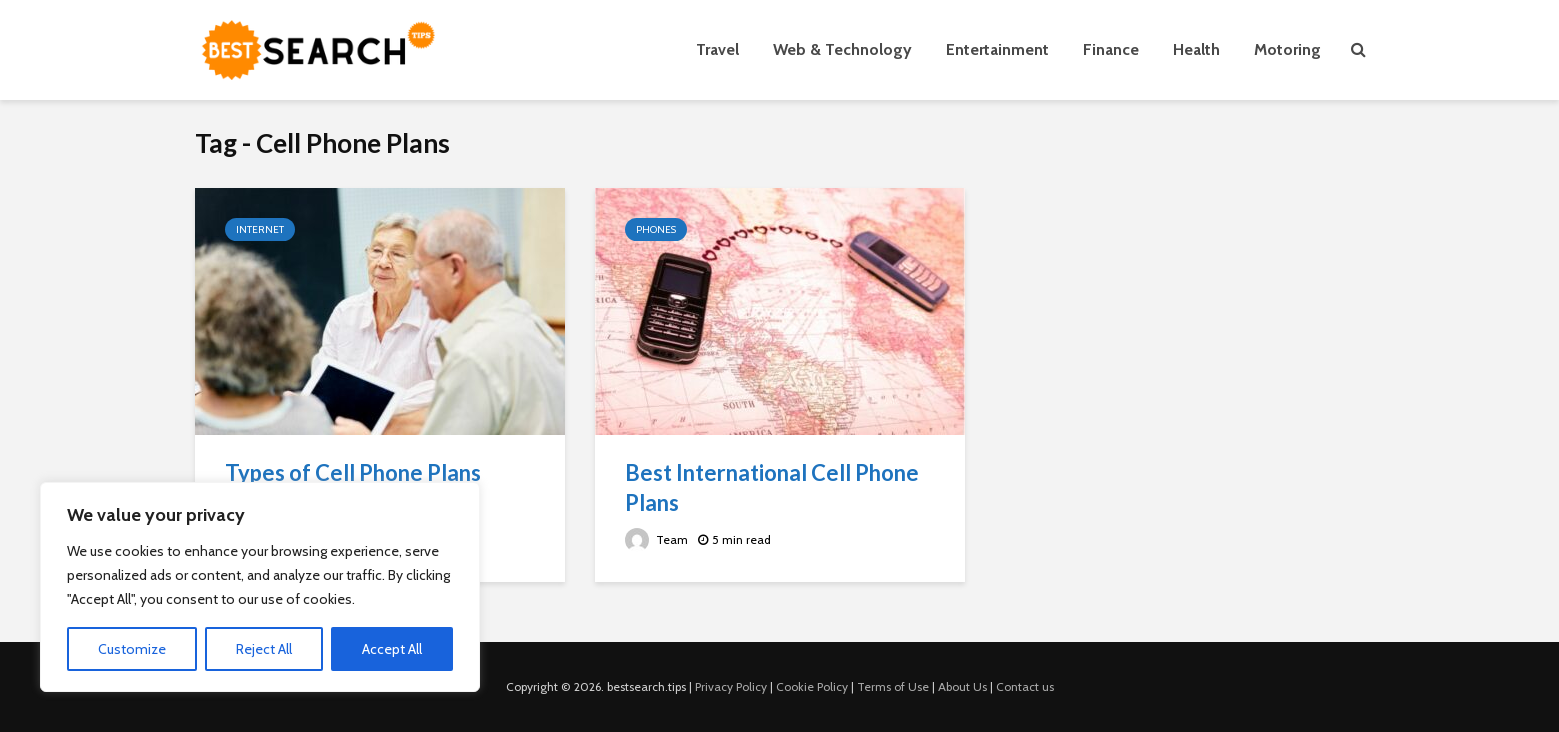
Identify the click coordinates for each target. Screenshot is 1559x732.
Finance (1111, 49)
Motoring (1287, 49)
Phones (656, 229)
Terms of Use (893, 686)
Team (656, 539)
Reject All (264, 649)
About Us (962, 686)
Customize (132, 649)
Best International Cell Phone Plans (772, 487)
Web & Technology (842, 49)
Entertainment (997, 49)
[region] (260, 587)
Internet (260, 229)
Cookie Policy (812, 686)
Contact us (1025, 686)
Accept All (392, 649)
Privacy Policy (731, 686)
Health (1196, 49)
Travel (717, 49)
